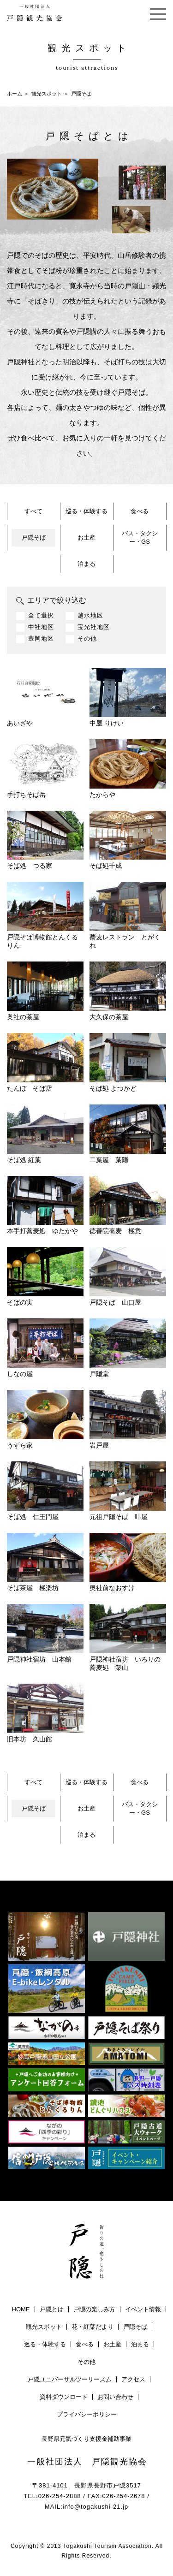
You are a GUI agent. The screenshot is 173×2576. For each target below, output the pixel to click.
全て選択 (41, 615)
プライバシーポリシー (87, 2414)
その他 (87, 638)
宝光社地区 (94, 627)
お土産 (86, 537)
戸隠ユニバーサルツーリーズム (70, 2379)
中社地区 (41, 627)
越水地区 (90, 615)
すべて (33, 511)
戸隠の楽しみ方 (94, 2309)
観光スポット (46, 93)
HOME (21, 2309)
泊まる (86, 563)
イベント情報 (143, 2309)
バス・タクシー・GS (140, 537)
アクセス (133, 2379)
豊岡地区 (41, 638)
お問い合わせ (115, 2397)
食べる (140, 511)
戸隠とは (52, 2309)
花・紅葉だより (92, 2327)
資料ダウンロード (64, 2397)
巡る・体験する (86, 511)
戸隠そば (34, 537)
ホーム (14, 93)
